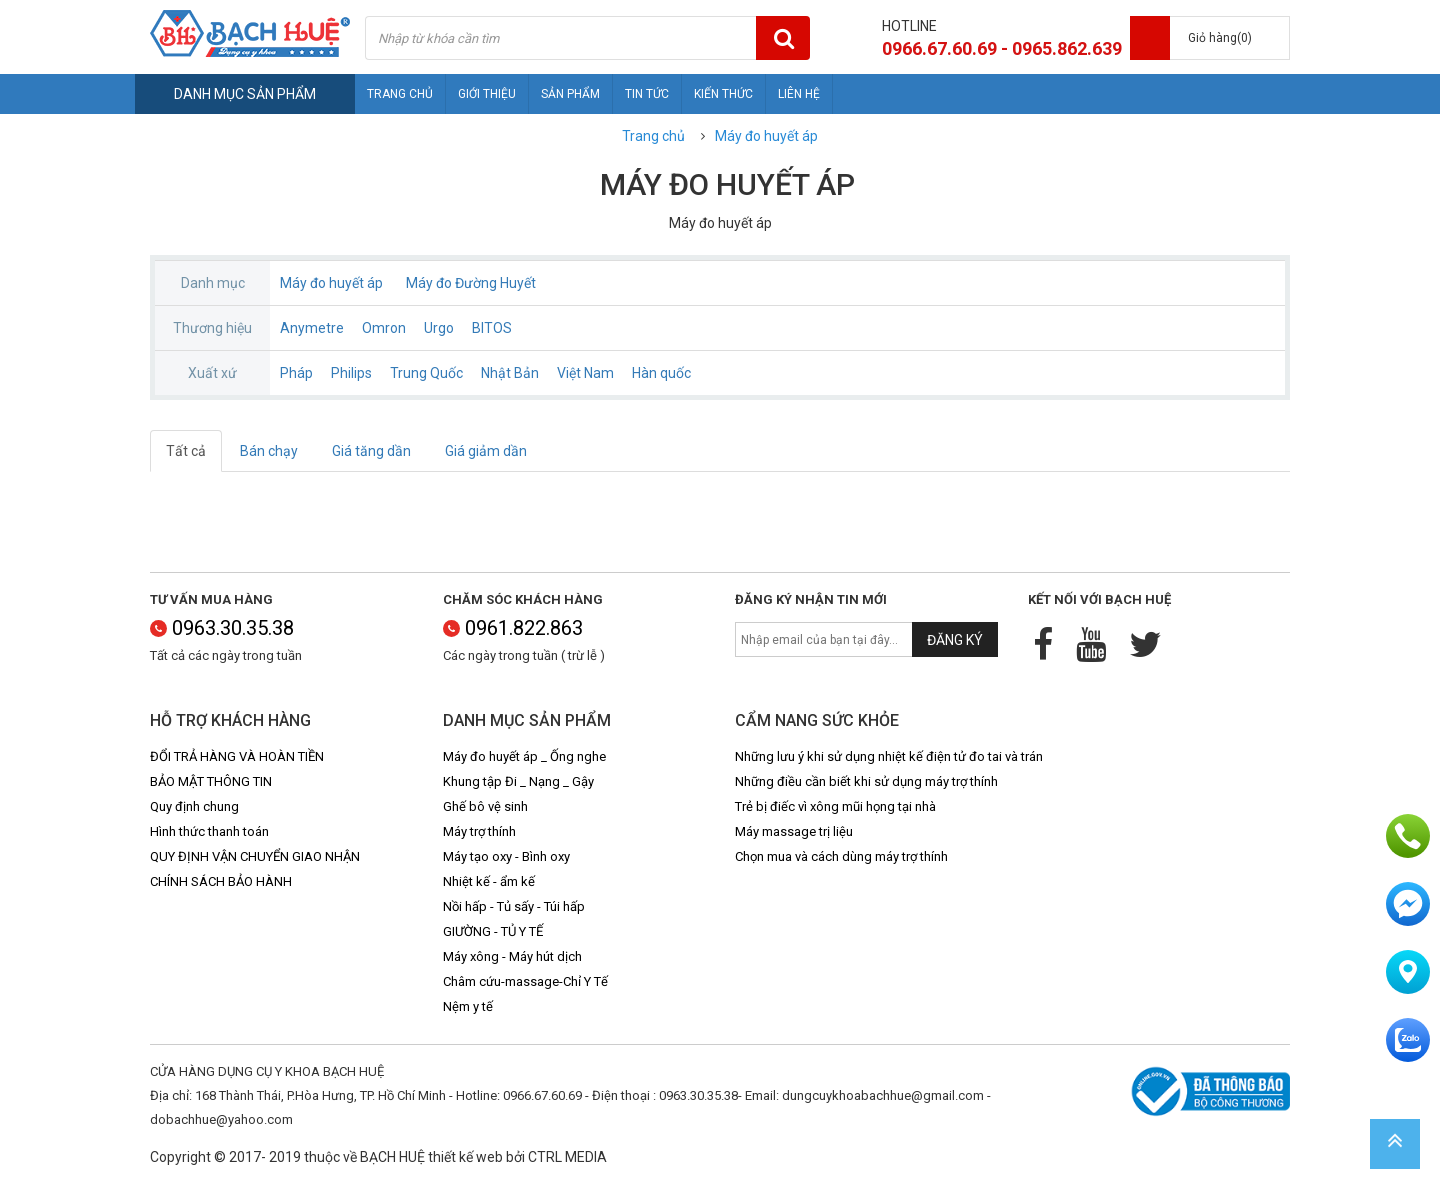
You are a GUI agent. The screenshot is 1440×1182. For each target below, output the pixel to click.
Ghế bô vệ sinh (485, 806)
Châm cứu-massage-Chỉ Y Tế (525, 981)
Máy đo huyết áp (766, 136)
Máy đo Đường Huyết (471, 283)
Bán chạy (269, 451)
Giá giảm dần (486, 451)
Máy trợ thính (479, 831)
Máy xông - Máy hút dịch (512, 956)
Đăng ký (955, 640)
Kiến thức (723, 94)
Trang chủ (400, 94)
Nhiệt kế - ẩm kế (489, 881)
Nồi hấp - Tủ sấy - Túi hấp (514, 906)
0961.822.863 (513, 628)
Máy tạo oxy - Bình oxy (506, 856)
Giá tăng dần (371, 451)
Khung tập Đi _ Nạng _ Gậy (518, 781)
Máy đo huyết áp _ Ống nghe (524, 756)
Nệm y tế (468, 1006)
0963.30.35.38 (222, 628)
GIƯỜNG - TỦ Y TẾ (493, 931)
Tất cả (186, 451)
